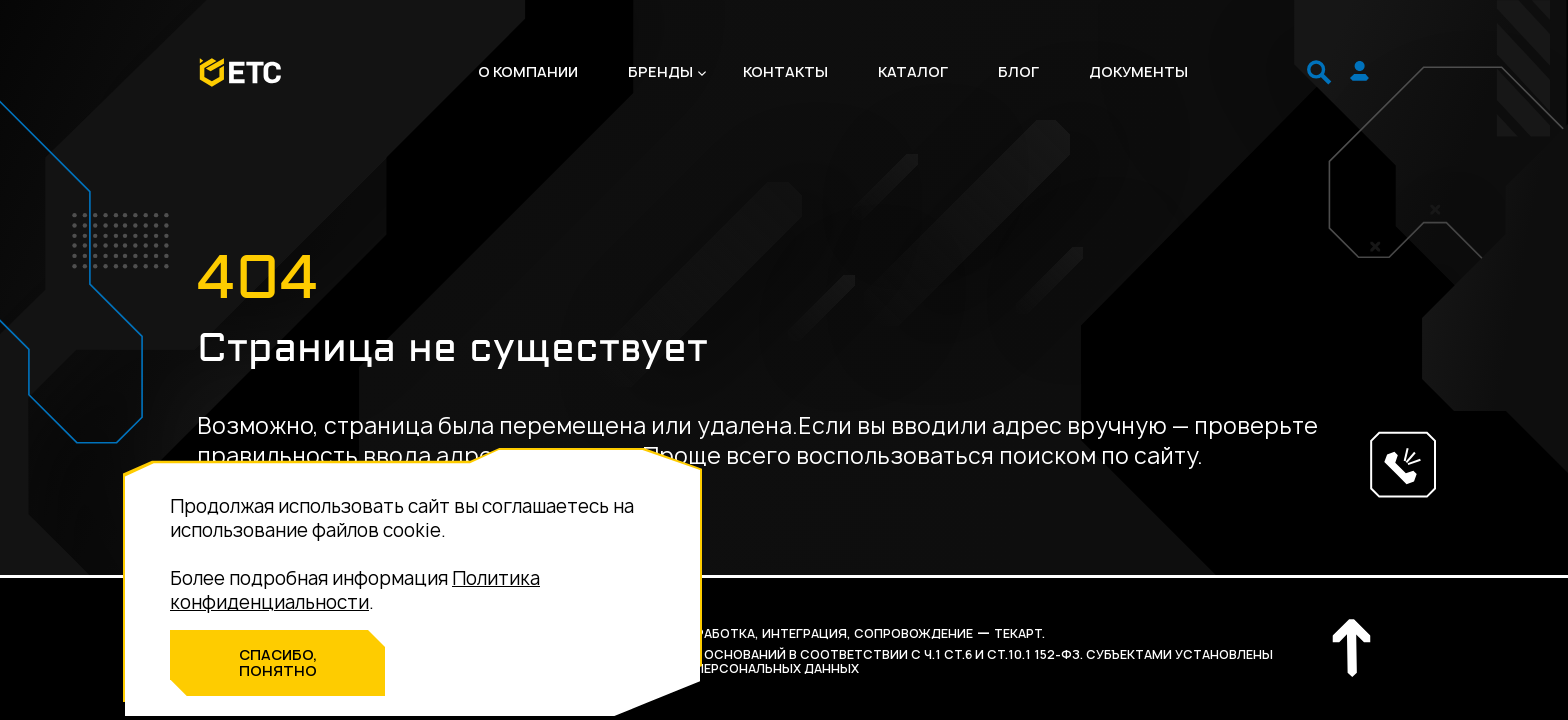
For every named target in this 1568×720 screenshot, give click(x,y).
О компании (528, 72)
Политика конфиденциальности (355, 590)
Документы (1138, 72)
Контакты (785, 72)
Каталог (913, 72)
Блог (1018, 72)
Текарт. (1019, 633)
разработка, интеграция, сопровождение (822, 633)
